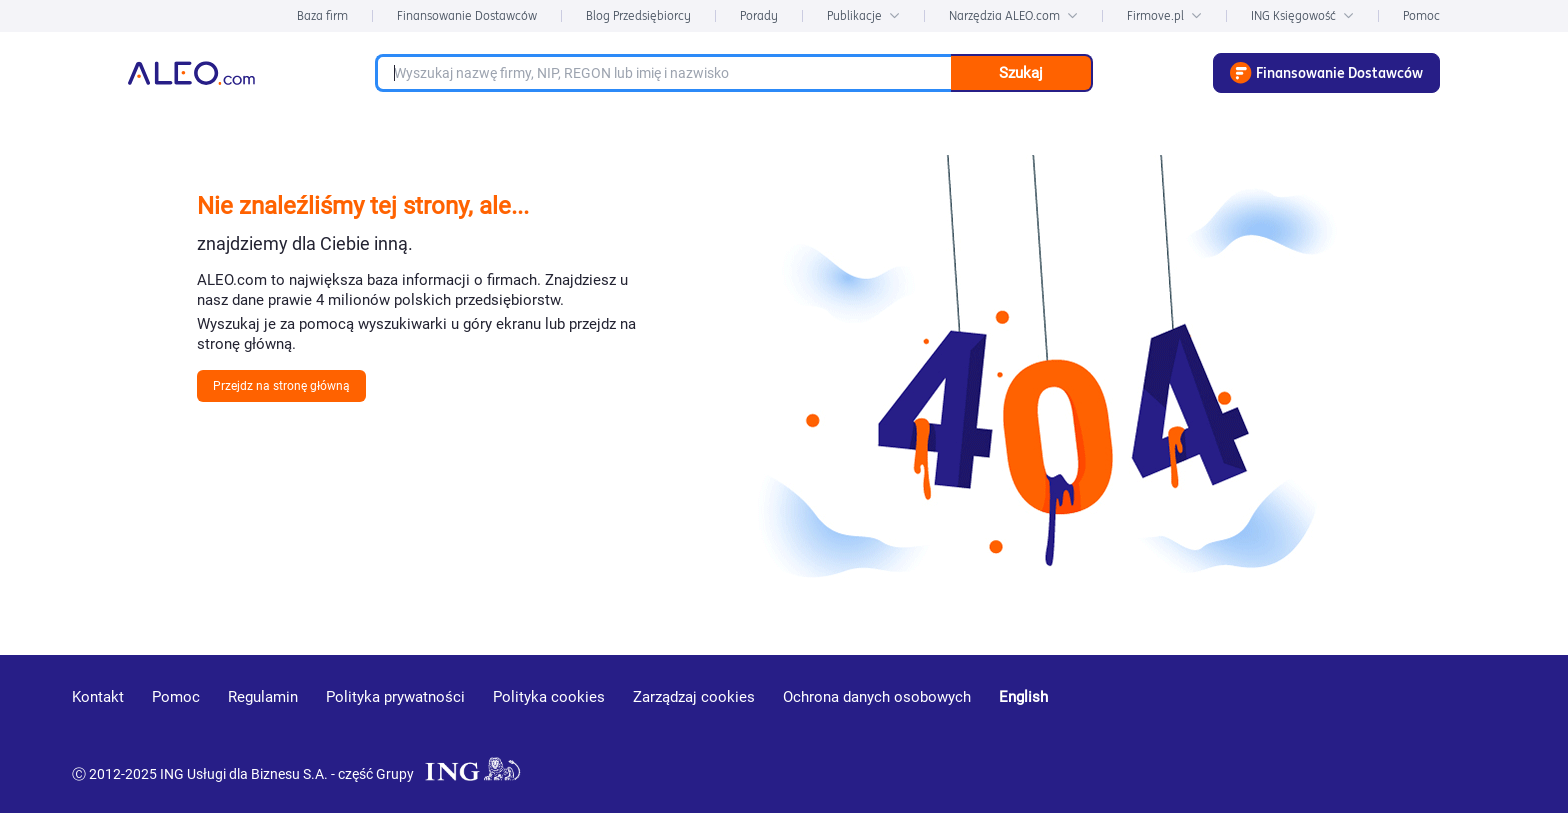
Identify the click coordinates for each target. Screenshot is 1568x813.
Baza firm (322, 15)
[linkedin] (1385, 726)
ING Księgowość (1302, 15)
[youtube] (1310, 726)
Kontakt (98, 697)
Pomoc (1421, 15)
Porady (759, 15)
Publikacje (863, 15)
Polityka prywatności (395, 697)
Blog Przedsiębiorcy (638, 15)
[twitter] (1455, 726)
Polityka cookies (549, 697)
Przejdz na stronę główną (281, 386)
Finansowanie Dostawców (467, 15)
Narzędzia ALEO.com (1013, 15)
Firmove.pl (1164, 15)
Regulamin (263, 697)
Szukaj (1021, 73)
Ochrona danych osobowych (877, 697)
